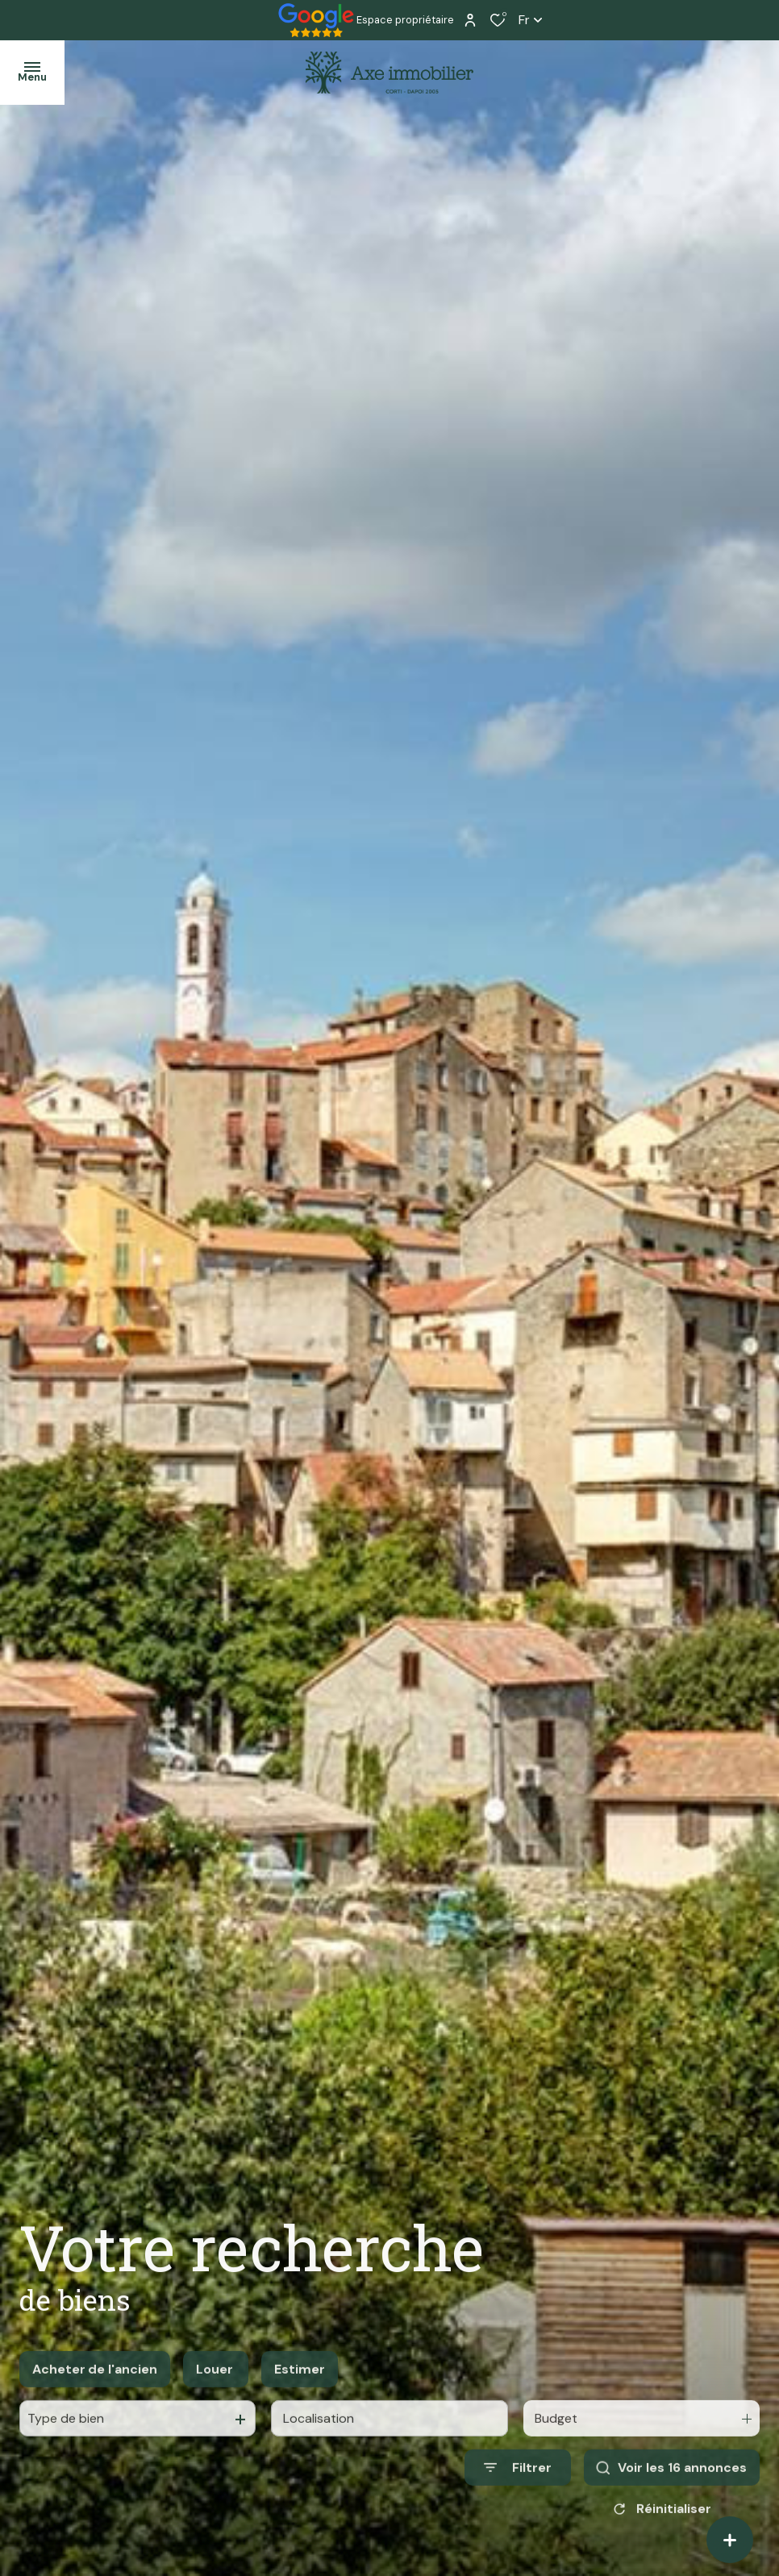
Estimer (299, 2386)
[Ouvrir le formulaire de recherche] (517, 2486)
